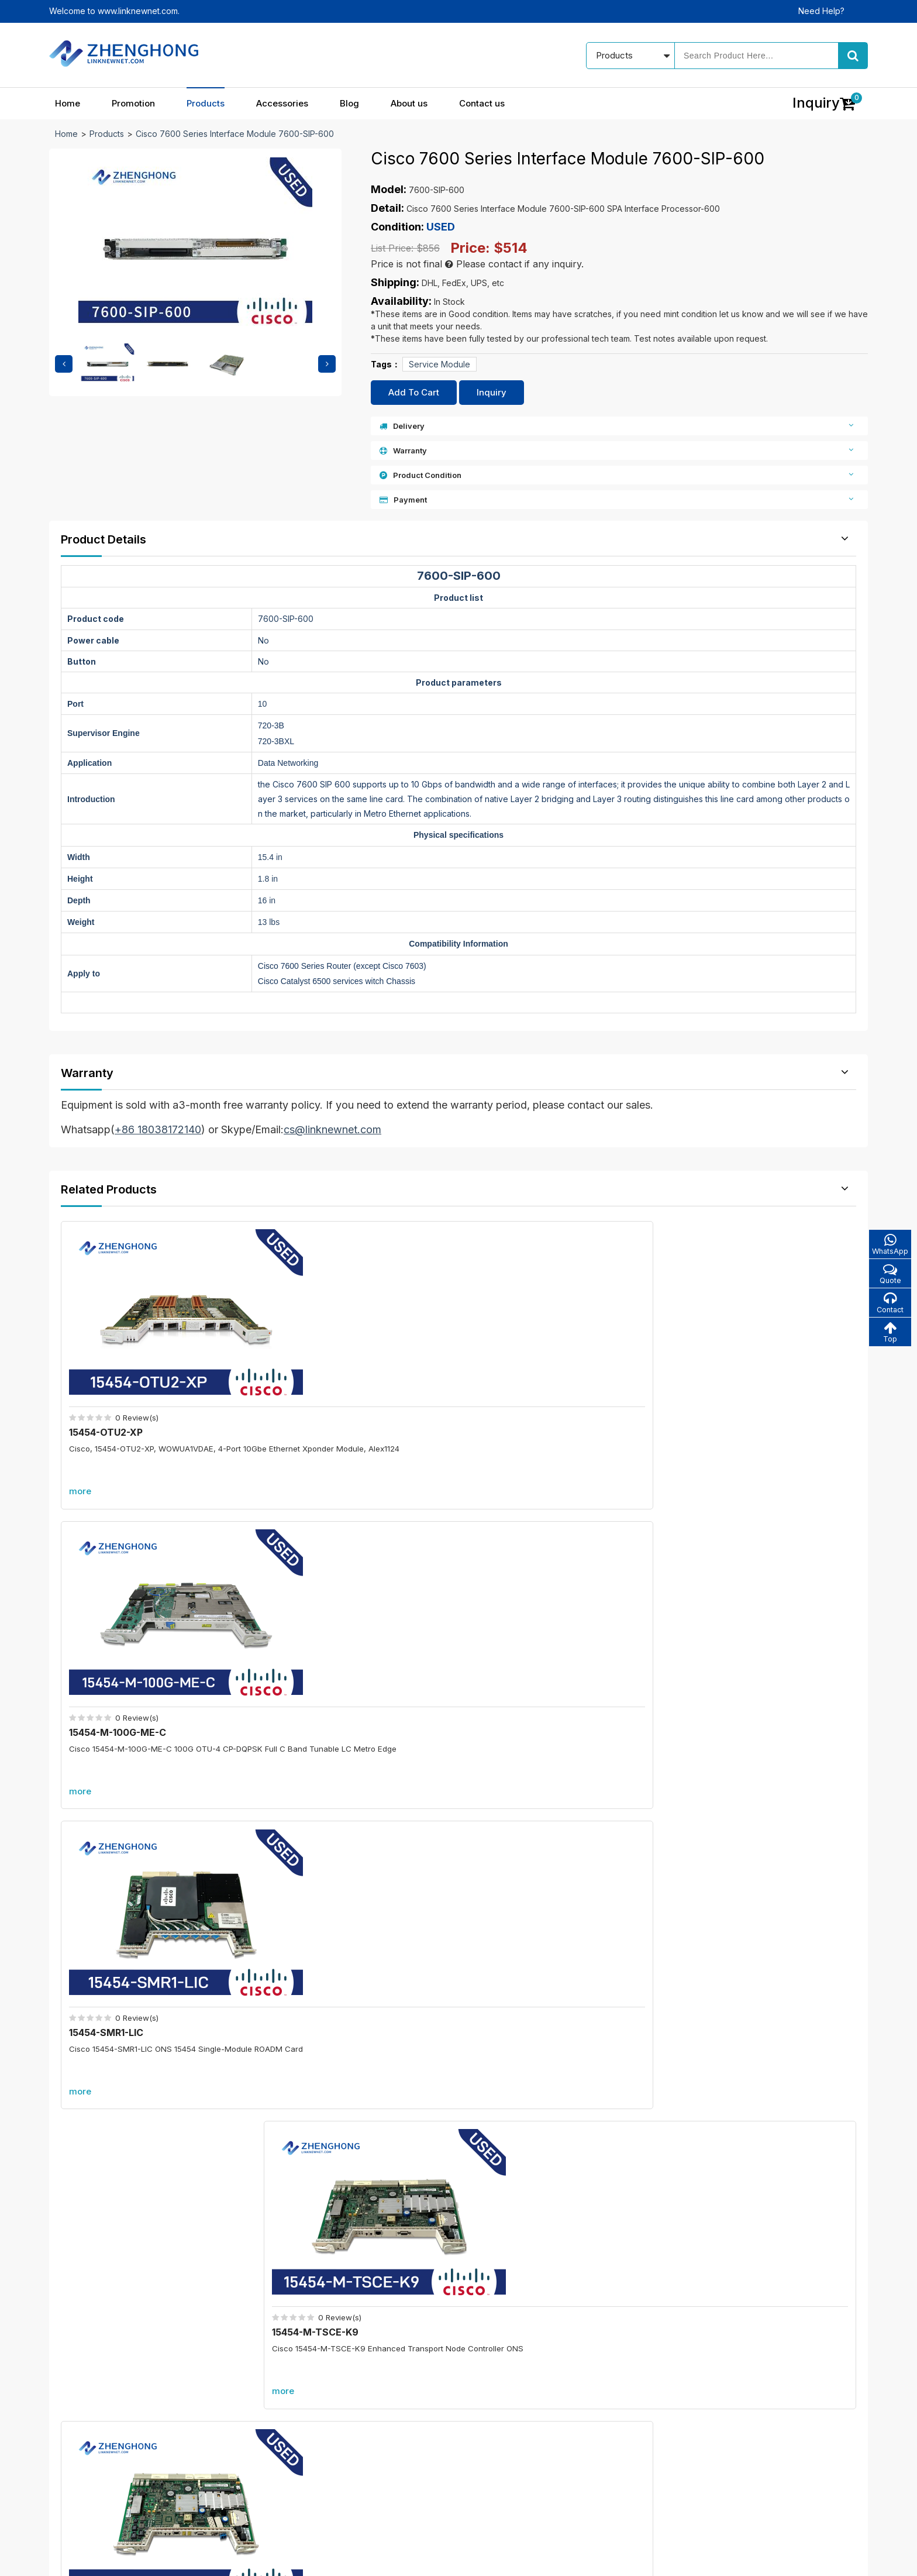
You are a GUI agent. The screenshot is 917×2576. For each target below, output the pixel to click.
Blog (349, 103)
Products (206, 103)
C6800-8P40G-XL (332, 2054)
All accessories (373, 2444)
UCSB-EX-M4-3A (518, 1643)
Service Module (439, 364)
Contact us (482, 103)
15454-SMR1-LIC (516, 1385)
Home (67, 103)
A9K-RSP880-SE (742, 2054)
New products (371, 2403)
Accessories (282, 103)
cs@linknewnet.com (691, 2441)
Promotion (133, 103)
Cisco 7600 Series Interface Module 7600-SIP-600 (235, 134)
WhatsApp (888, 1245)
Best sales (363, 2424)
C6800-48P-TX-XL (748, 1867)
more (84, 1444)
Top (888, 1336)
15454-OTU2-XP (110, 1385)
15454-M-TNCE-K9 (116, 1643)
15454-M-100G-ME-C (324, 1385)
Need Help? (821, 11)
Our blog (508, 2383)
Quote (888, 1275)
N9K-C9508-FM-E (723, 1643)
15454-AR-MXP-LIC (320, 1643)
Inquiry (491, 392)
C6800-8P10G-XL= (334, 1867)
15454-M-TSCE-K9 (724, 1385)
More (458, 1750)
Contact (888, 1306)
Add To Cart (413, 392)
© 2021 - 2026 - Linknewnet (102, 2559)
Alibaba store (678, 2462)
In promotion (368, 2383)
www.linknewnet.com (828, 2559)
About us (409, 103)
